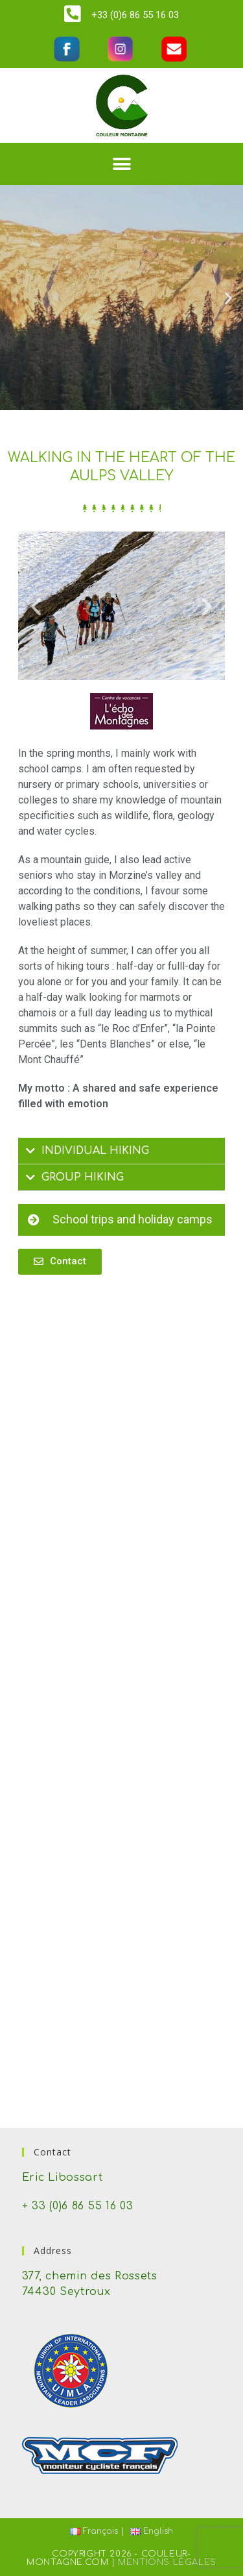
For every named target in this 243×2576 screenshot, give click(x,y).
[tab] (122, 1151)
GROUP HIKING (82, 1177)
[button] (121, 163)
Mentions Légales (167, 2562)
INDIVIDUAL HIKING (95, 1151)
